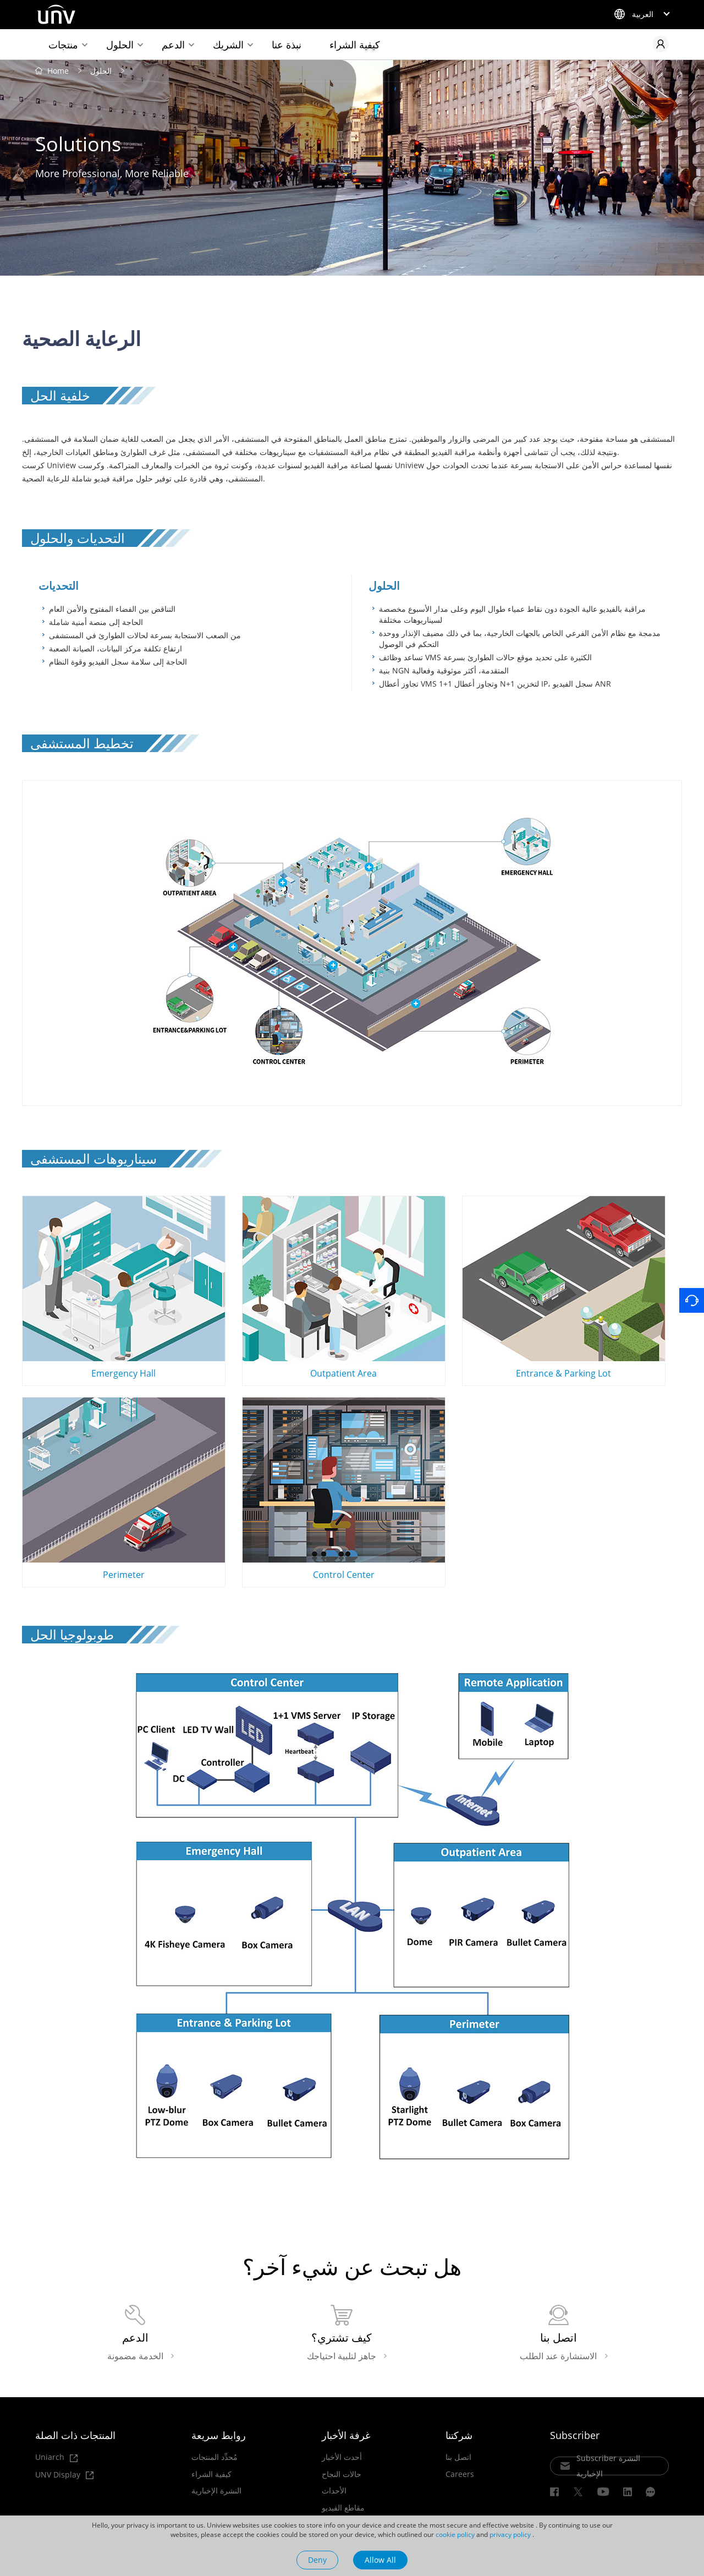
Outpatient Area (344, 1287)
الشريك (228, 44)
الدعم (173, 44)
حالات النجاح (341, 2474)
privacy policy (510, 2534)
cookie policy (455, 2534)
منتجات (63, 44)
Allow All (380, 2560)
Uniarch (56, 2457)
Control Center (344, 1489)
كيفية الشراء (354, 44)
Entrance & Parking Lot (564, 1287)
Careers (460, 2474)
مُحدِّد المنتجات (214, 2457)
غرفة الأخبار (346, 2435)
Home (58, 70)
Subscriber (575, 2435)
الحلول (120, 44)
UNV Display (64, 2475)
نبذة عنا (286, 44)
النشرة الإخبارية (216, 2491)
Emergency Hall (124, 1287)
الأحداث (334, 2491)
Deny (317, 2560)
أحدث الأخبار (342, 2457)
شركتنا (459, 2435)
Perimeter (124, 1489)
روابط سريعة (218, 2435)
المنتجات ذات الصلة (75, 2435)
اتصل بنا (458, 2457)
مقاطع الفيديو (343, 2508)
